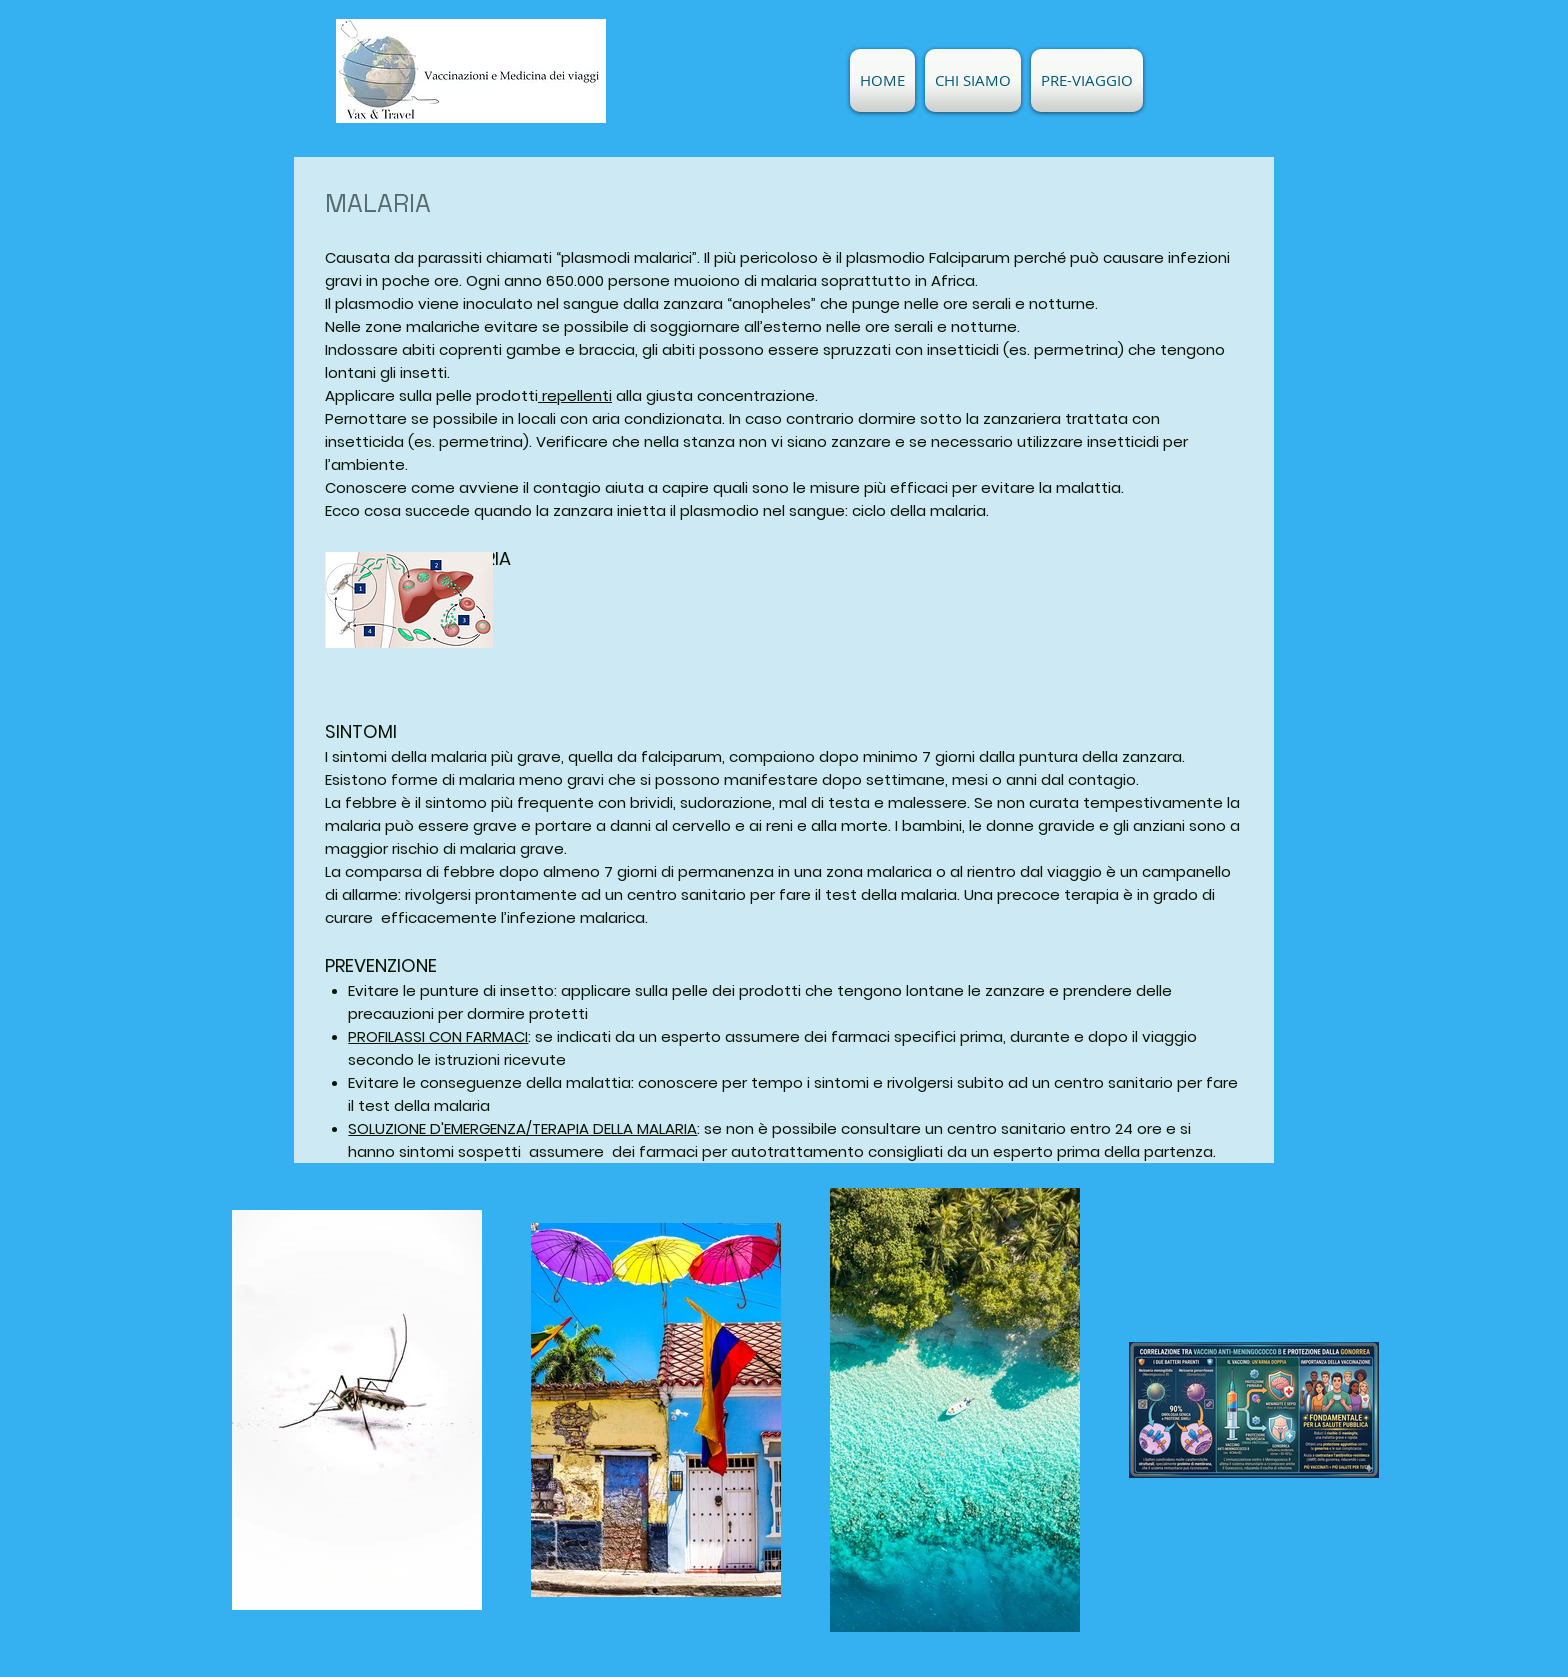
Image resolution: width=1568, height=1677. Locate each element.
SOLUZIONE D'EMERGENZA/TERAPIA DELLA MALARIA (522, 1128)
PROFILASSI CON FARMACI (438, 1036)
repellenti (575, 395)
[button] (973, 80)
